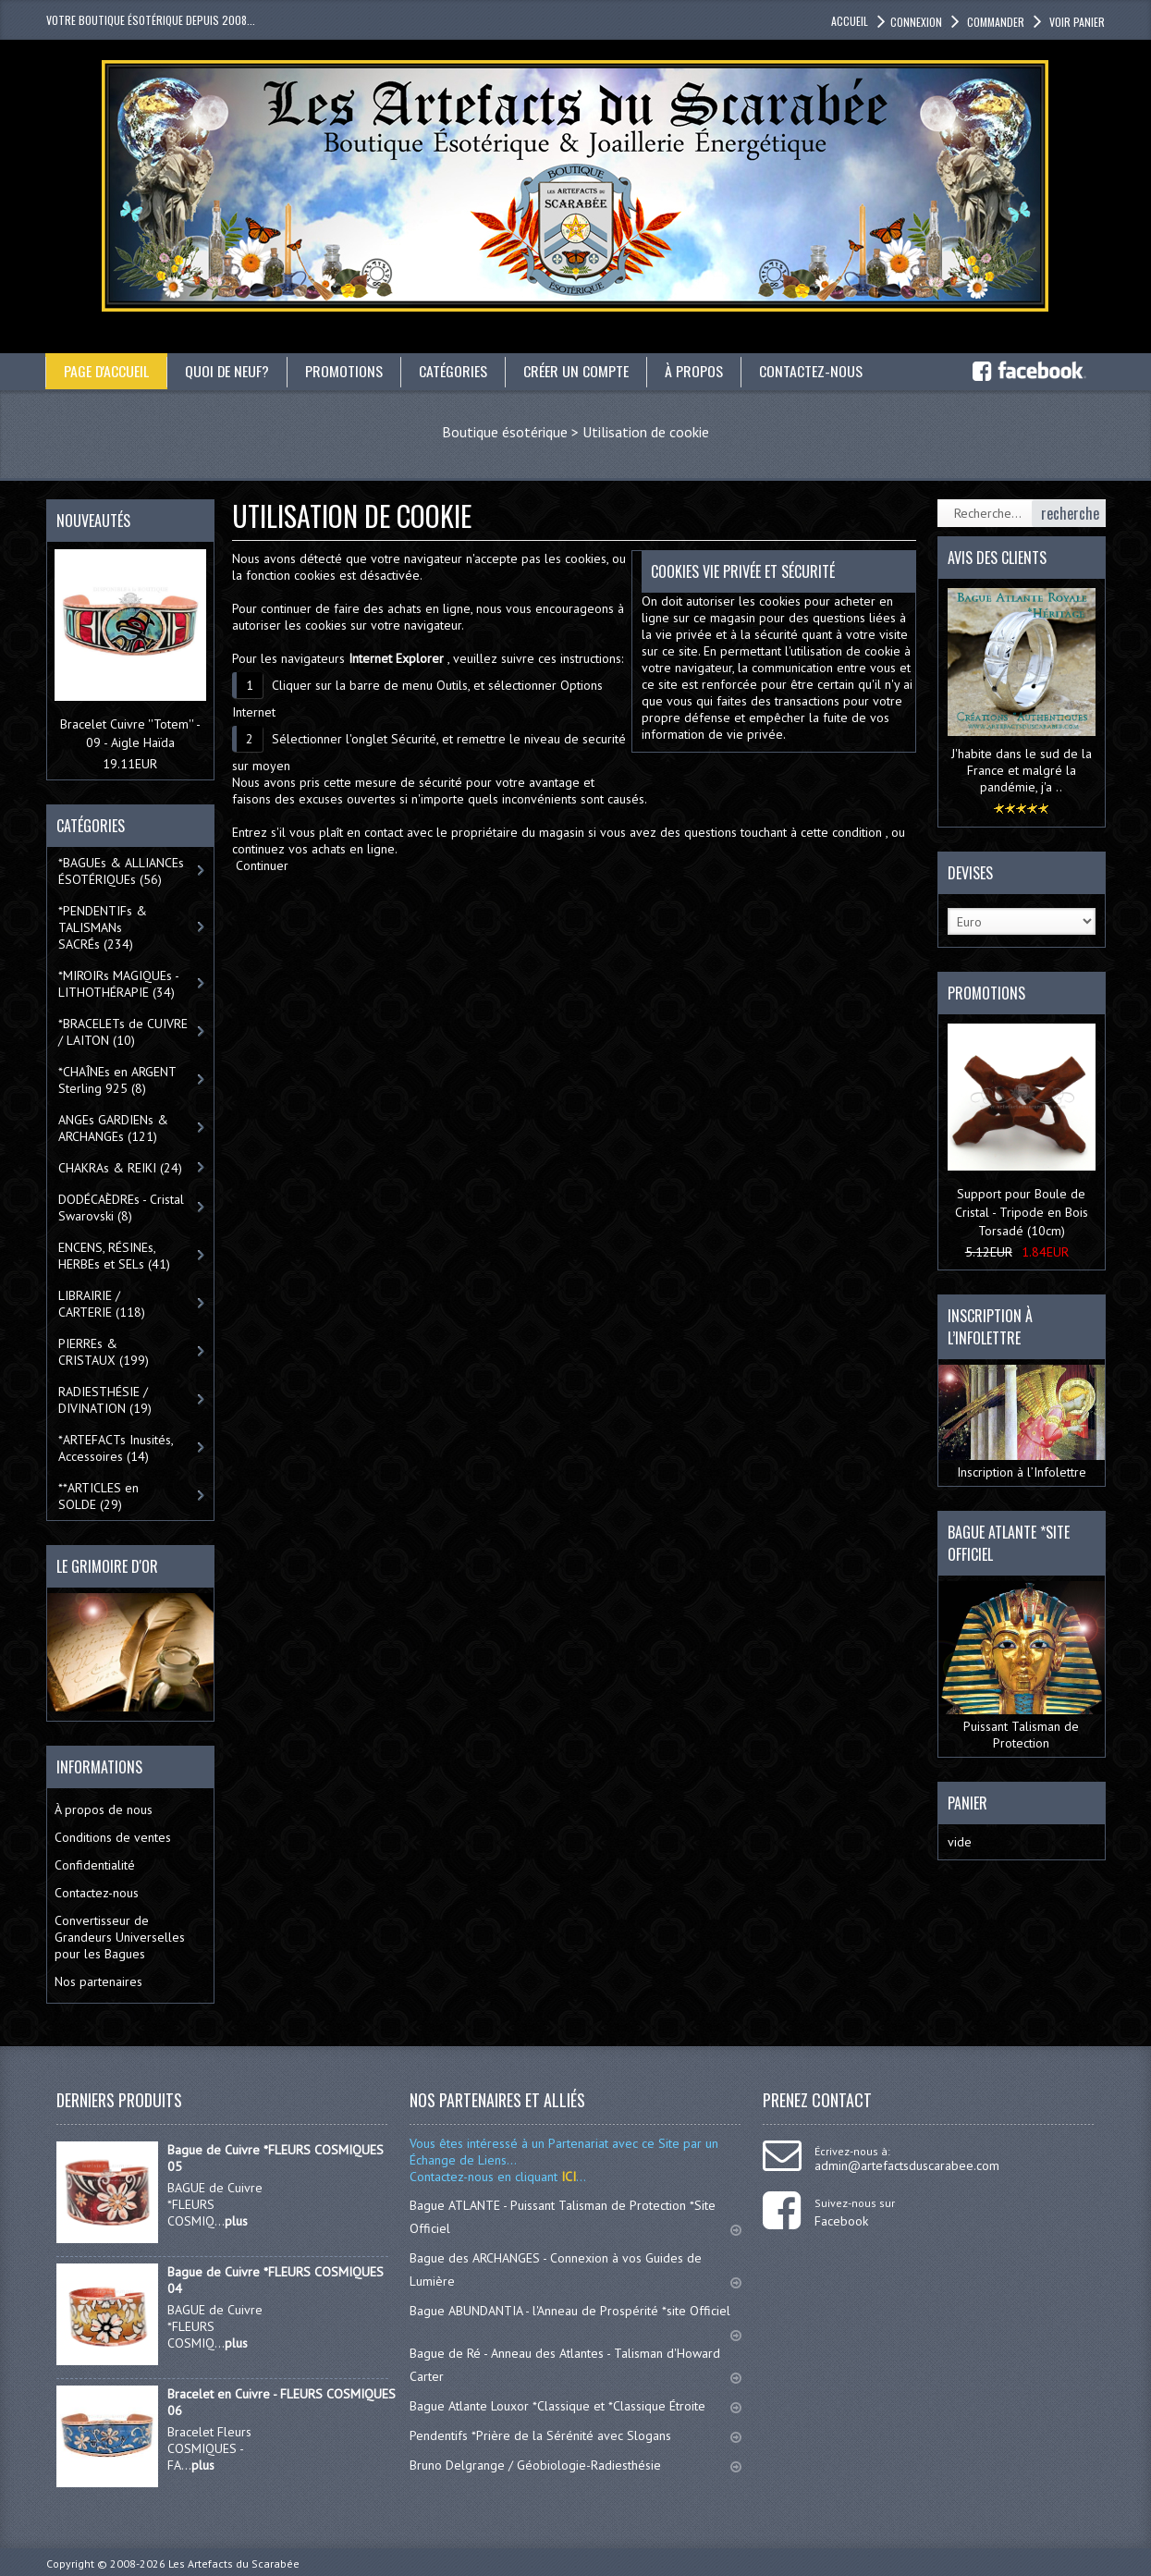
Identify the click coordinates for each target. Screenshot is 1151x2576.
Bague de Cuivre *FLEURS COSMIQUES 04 (275, 2280)
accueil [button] (849, 21)
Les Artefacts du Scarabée (234, 2563)
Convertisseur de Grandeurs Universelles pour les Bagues (120, 1937)
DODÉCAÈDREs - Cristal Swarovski (121, 1207)
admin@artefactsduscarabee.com (906, 2165)
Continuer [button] (262, 865)
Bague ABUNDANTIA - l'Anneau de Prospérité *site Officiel (575, 2319)
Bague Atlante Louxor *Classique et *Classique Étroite (575, 2406)
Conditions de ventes (113, 1837)
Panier (967, 1803)
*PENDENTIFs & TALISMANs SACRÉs (102, 927)
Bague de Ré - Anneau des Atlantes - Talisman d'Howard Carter (575, 2365)
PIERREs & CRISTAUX (103, 1351)
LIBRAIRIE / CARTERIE (101, 1303)
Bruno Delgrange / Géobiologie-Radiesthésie (575, 2465)
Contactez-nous (812, 371)
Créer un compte (578, 371)
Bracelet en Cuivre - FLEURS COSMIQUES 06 (281, 2402)
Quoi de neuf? (228, 371)
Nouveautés (93, 520)
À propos (696, 371)
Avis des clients (997, 557)
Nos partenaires (98, 1981)
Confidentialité (95, 1865)
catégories (455, 371)
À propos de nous (104, 1809)
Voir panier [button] (1076, 22)
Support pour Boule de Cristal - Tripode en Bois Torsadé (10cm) (1021, 1212)
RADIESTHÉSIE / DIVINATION (105, 1400)
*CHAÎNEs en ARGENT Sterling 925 (117, 1080)
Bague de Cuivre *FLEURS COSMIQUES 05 (275, 2158)
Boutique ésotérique (505, 432)
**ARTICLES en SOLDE (98, 1496)
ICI (566, 2176)
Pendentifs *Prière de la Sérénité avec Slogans (575, 2435)
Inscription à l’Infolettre (1021, 1422)
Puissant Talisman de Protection (1021, 1666)
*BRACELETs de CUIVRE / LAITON (123, 1032)
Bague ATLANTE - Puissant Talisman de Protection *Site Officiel (575, 2217)
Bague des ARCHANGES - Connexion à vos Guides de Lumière (575, 2269)
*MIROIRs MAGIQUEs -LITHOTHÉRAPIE (118, 983)
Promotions (346, 371)
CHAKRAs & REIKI (120, 1167)
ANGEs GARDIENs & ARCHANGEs (113, 1128)
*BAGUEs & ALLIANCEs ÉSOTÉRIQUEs (121, 871)
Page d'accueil (107, 371)
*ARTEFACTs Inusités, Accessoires (116, 1448)
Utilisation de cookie (645, 432)
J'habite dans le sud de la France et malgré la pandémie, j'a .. (1021, 770)
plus (236, 2221)
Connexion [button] (916, 22)
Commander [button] (994, 22)
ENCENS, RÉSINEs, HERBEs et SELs (114, 1255)
